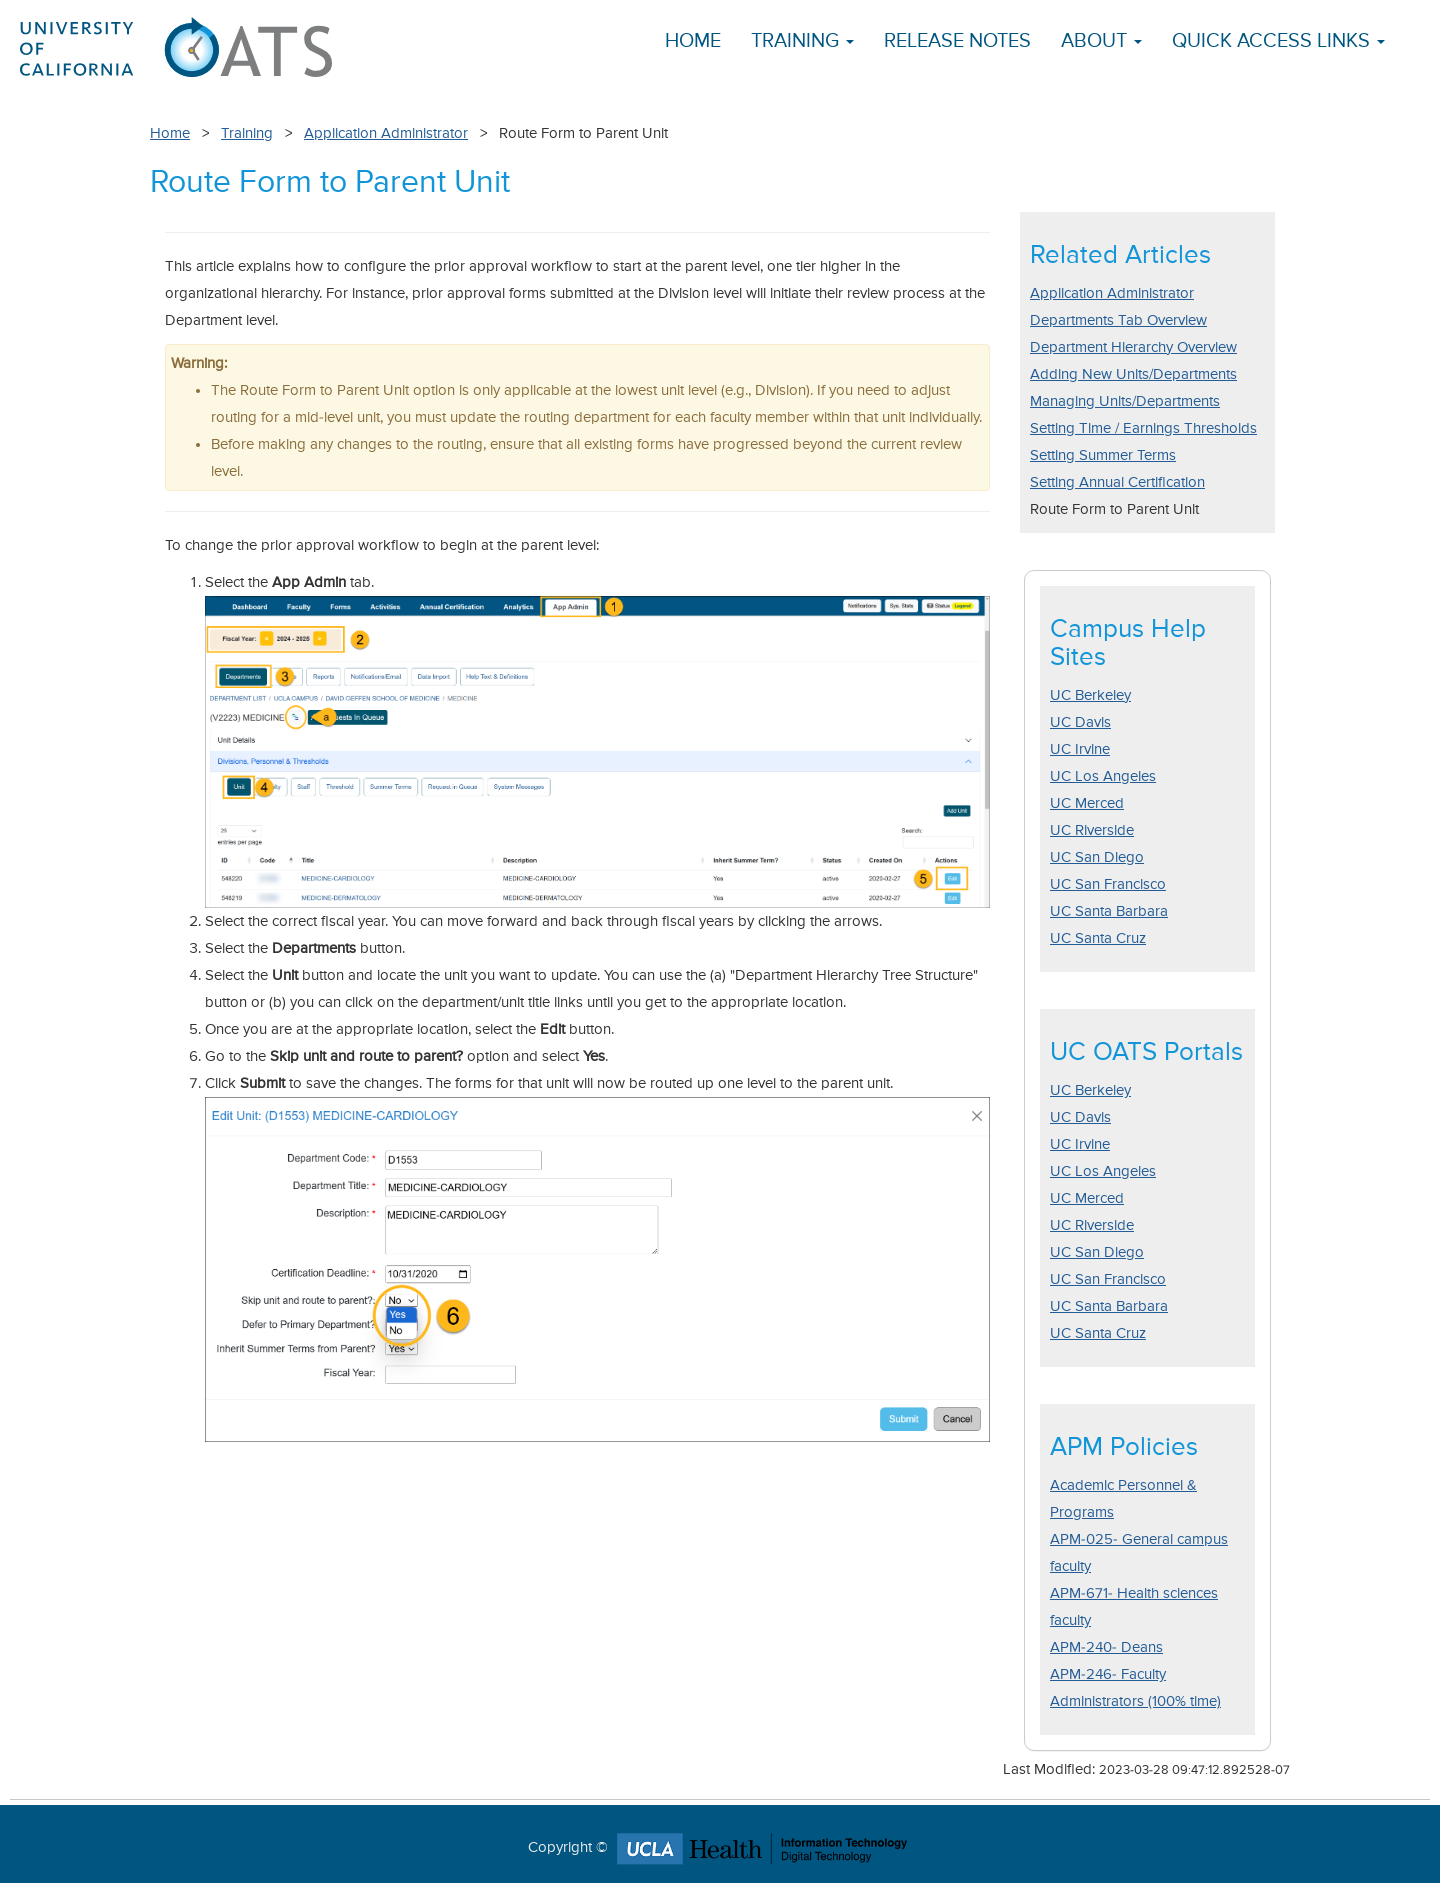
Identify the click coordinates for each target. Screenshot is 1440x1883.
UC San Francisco (1108, 884)
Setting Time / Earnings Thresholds (1143, 428)
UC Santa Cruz (1098, 938)
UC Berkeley (1090, 695)
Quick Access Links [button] (1278, 41)
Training (247, 133)
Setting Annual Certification (1117, 482)
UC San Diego (1097, 857)
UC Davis (1080, 722)
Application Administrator (386, 133)
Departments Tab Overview (1118, 320)
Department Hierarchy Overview (1133, 347)
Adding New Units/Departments (1133, 374)
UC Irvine (1080, 749)
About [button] (1101, 41)
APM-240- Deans (1106, 1647)
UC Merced (1087, 803)
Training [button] (802, 41)
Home (693, 41)
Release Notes (957, 41)
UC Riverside (1092, 830)
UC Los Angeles (1103, 776)
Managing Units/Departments (1125, 401)
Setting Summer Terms (1103, 455)
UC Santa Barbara (1109, 911)
